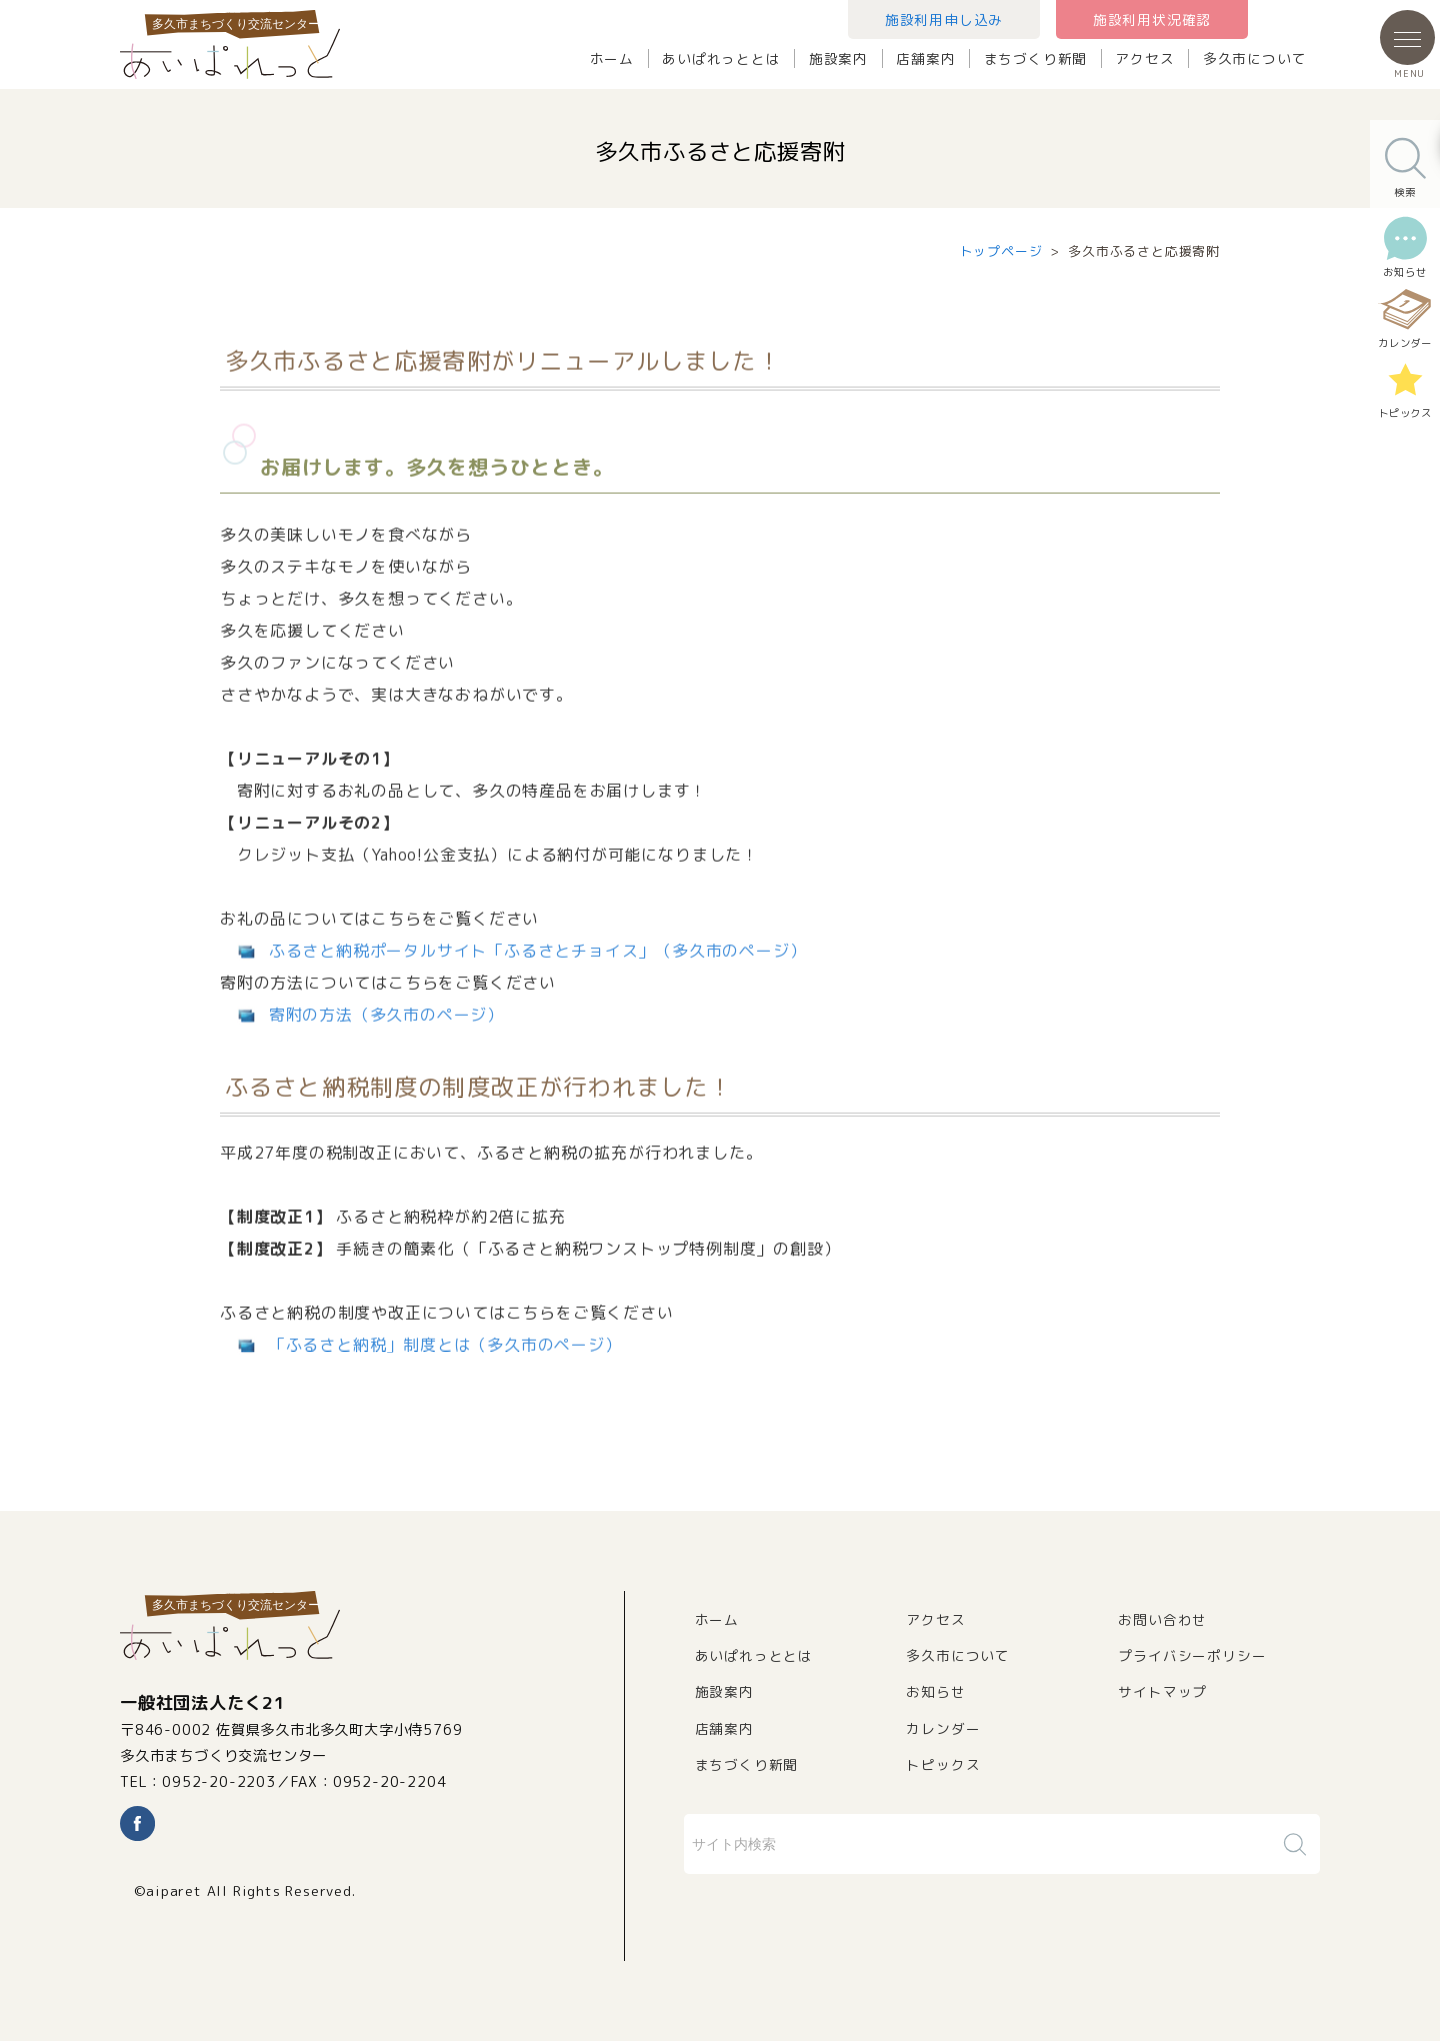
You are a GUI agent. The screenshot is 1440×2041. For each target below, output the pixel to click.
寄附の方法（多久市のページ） (386, 1041)
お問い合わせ (1162, 1619)
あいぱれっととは (721, 58)
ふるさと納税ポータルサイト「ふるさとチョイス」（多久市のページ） (538, 977)
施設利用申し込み (944, 19)
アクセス (1144, 58)
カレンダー (943, 1728)
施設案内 (838, 58)
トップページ (1001, 251)
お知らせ (935, 1691)
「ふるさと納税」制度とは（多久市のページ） (445, 1371)
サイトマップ (1162, 1691)
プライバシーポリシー (1192, 1655)
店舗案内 (925, 58)
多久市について (1255, 58)
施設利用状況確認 (1152, 19)
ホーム (612, 58)
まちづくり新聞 (1036, 58)
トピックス (943, 1764)
